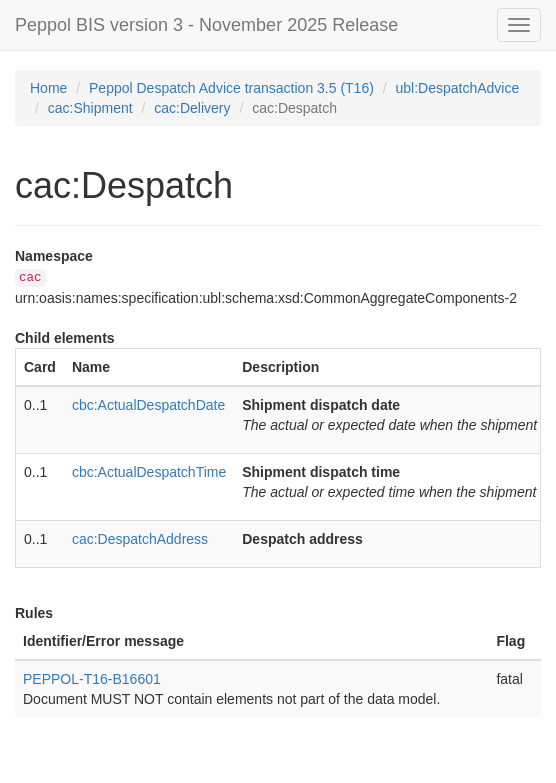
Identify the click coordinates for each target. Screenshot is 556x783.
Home (48, 88)
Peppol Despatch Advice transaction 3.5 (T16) (231, 88)
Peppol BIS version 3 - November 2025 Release (206, 25)
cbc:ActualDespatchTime (149, 472)
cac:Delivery (192, 108)
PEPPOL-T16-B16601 (92, 679)
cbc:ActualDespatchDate (148, 405)
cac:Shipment (90, 108)
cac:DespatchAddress (140, 539)
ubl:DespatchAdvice (458, 88)
